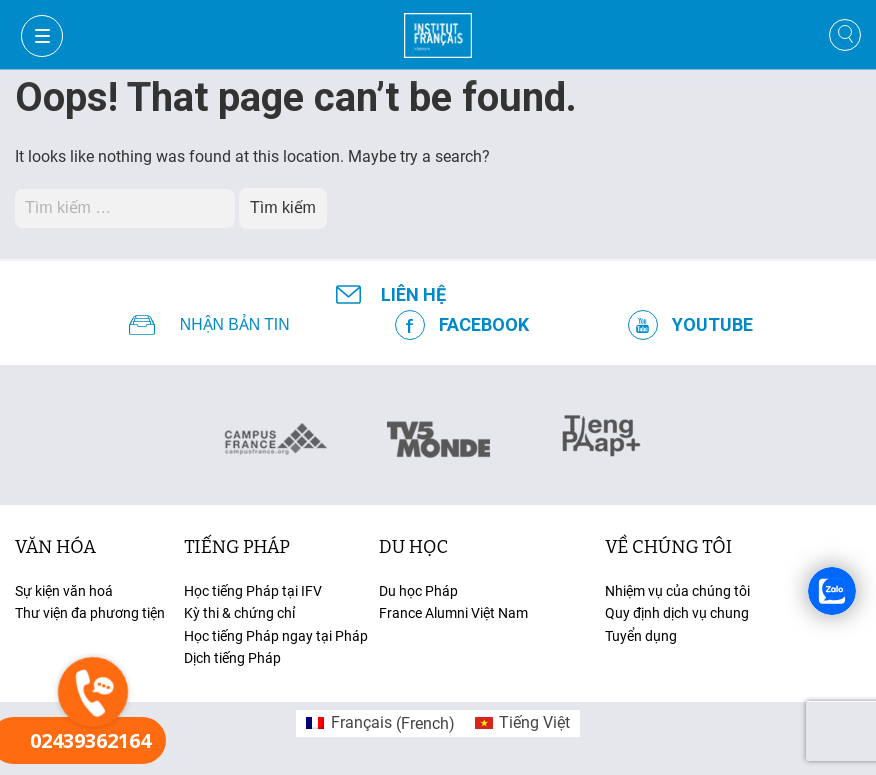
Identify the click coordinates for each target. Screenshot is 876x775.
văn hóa (55, 547)
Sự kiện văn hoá (64, 591)
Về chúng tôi (668, 547)
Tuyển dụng (641, 636)
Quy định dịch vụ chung (677, 613)
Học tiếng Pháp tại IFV (253, 591)
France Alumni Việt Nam (453, 613)
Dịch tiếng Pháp (232, 658)
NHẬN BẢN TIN (235, 325)
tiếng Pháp (237, 547)
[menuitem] (380, 724)
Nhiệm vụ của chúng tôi (677, 591)
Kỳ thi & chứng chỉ (239, 613)
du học (413, 547)
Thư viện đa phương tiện (90, 613)
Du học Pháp (418, 591)
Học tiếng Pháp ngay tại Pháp (276, 636)
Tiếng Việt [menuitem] (534, 722)
